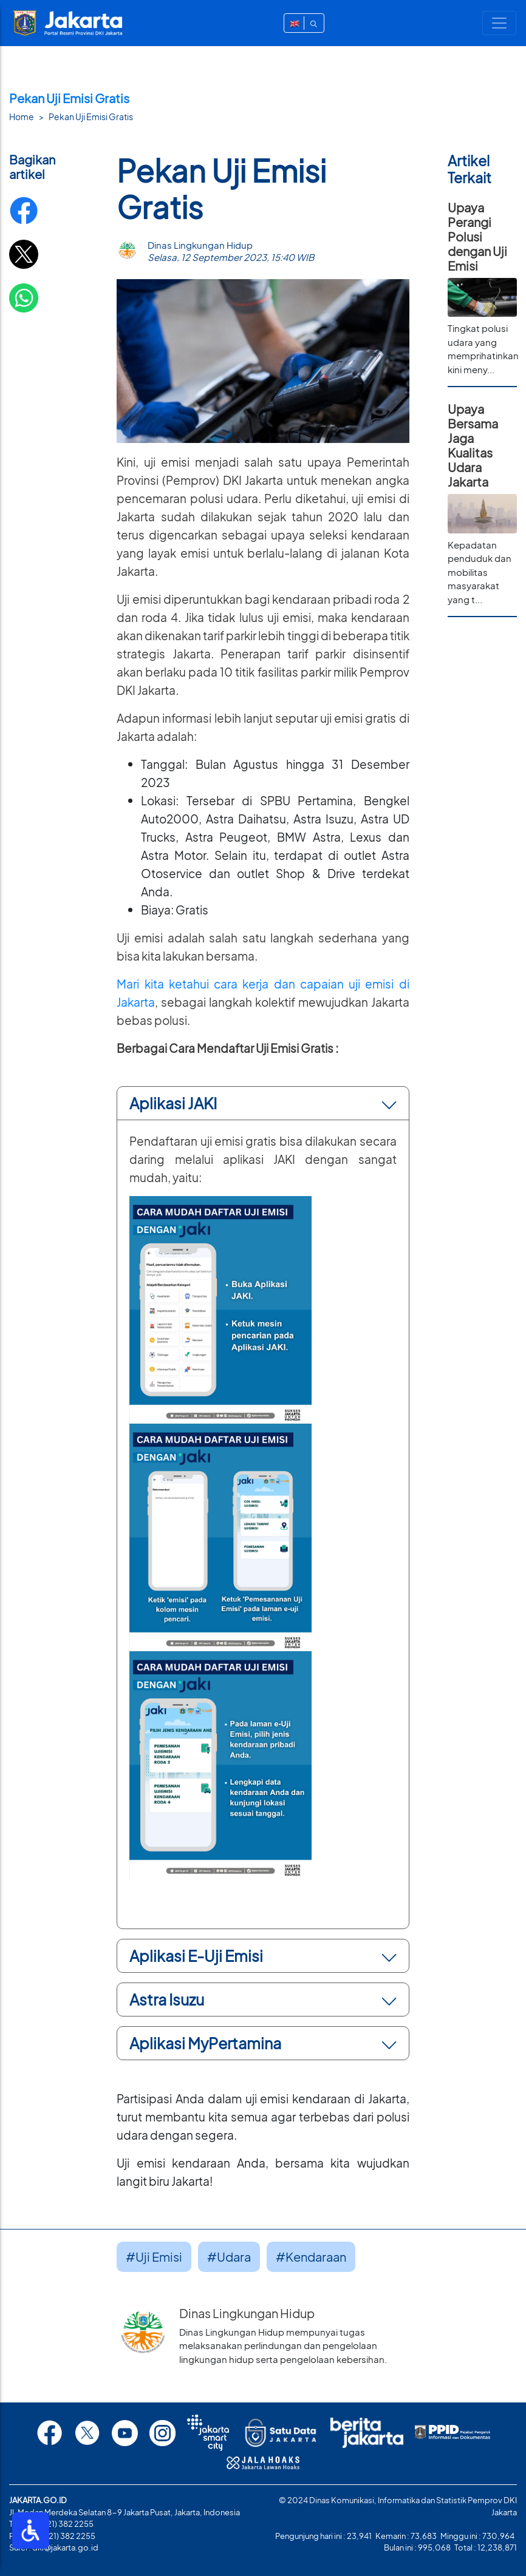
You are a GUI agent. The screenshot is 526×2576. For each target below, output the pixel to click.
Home (21, 116)
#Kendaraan (311, 2256)
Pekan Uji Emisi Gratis (91, 116)
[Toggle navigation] (499, 23)
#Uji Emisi (154, 2256)
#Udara (229, 2256)
